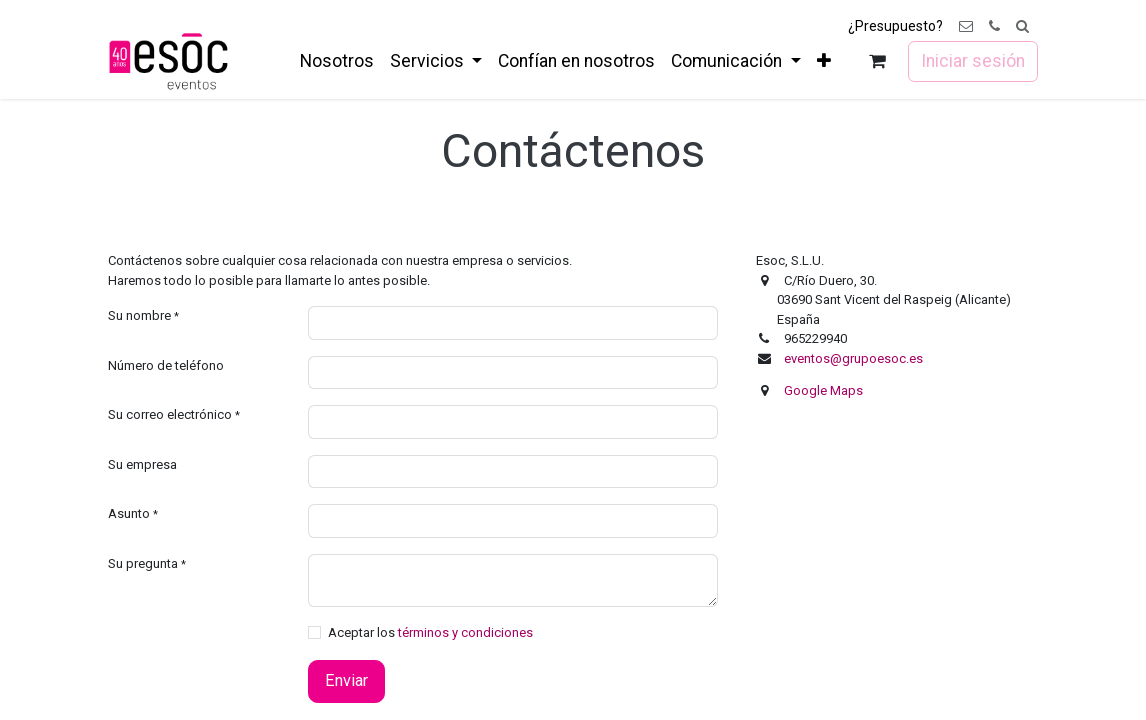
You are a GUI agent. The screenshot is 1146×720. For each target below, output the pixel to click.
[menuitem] (337, 61)
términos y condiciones (465, 632)
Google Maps (823, 390)
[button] (1022, 26)
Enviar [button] (346, 680)
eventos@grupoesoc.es (853, 358)
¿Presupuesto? (895, 26)
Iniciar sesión (973, 61)
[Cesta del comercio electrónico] (877, 61)
